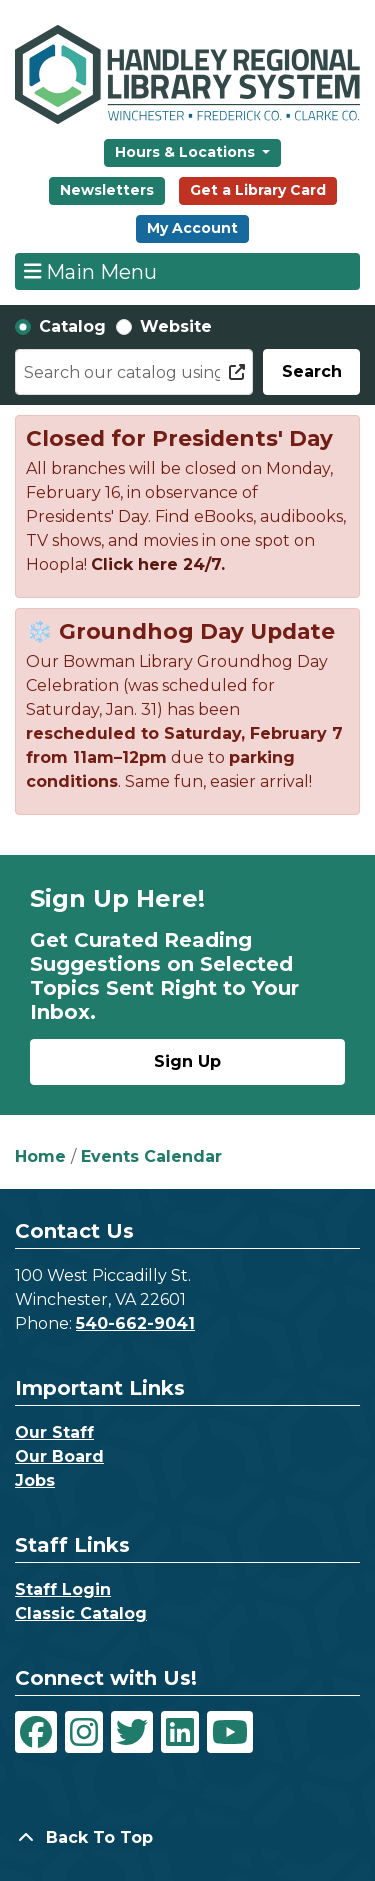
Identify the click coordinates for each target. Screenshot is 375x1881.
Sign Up (187, 1061)
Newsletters (107, 190)
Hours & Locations (187, 152)
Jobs (35, 1480)
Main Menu (91, 271)
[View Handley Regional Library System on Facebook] (36, 1732)
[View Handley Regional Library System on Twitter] (132, 1732)
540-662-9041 (135, 1323)
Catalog (72, 326)
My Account (192, 228)
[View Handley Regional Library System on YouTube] (230, 1732)
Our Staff (54, 1432)
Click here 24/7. (158, 564)
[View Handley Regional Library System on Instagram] (84, 1732)
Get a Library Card (258, 190)
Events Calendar (151, 1156)
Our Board (59, 1456)
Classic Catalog (81, 1613)
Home (40, 1156)
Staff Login (63, 1589)
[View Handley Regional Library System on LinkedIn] (180, 1732)
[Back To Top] (187, 1838)
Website (176, 326)
